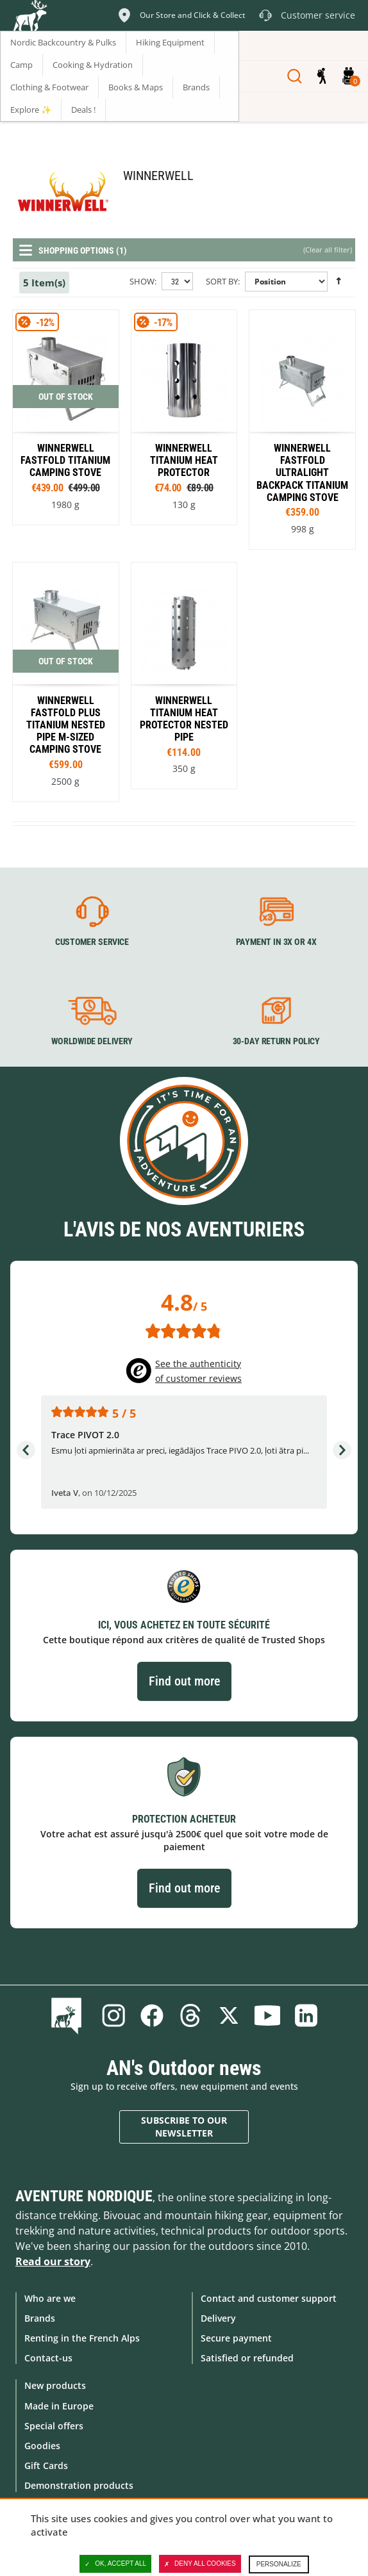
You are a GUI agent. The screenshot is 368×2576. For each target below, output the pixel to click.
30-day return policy (276, 1042)
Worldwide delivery (92, 1042)
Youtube (267, 2015)
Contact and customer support (269, 2298)
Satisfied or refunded (247, 2358)
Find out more (184, 1681)
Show (142, 281)
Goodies (42, 2446)
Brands (39, 2318)
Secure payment (236, 2338)
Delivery (218, 2318)
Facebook (152, 2015)
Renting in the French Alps (82, 2338)
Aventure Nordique (84, 2196)
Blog (68, 2015)
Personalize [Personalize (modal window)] (278, 2564)
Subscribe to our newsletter (184, 2126)
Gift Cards (46, 2465)
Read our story (52, 2261)
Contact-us (48, 2358)
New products (55, 2385)
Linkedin (306, 2015)
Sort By (222, 281)
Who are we (50, 2298)
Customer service (92, 942)
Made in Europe (59, 2406)
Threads (190, 2015)
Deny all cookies (200, 2564)
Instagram (113, 2015)
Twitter (229, 2015)
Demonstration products (78, 2485)
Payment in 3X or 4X (276, 942)
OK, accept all (115, 2564)
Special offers (53, 2426)
